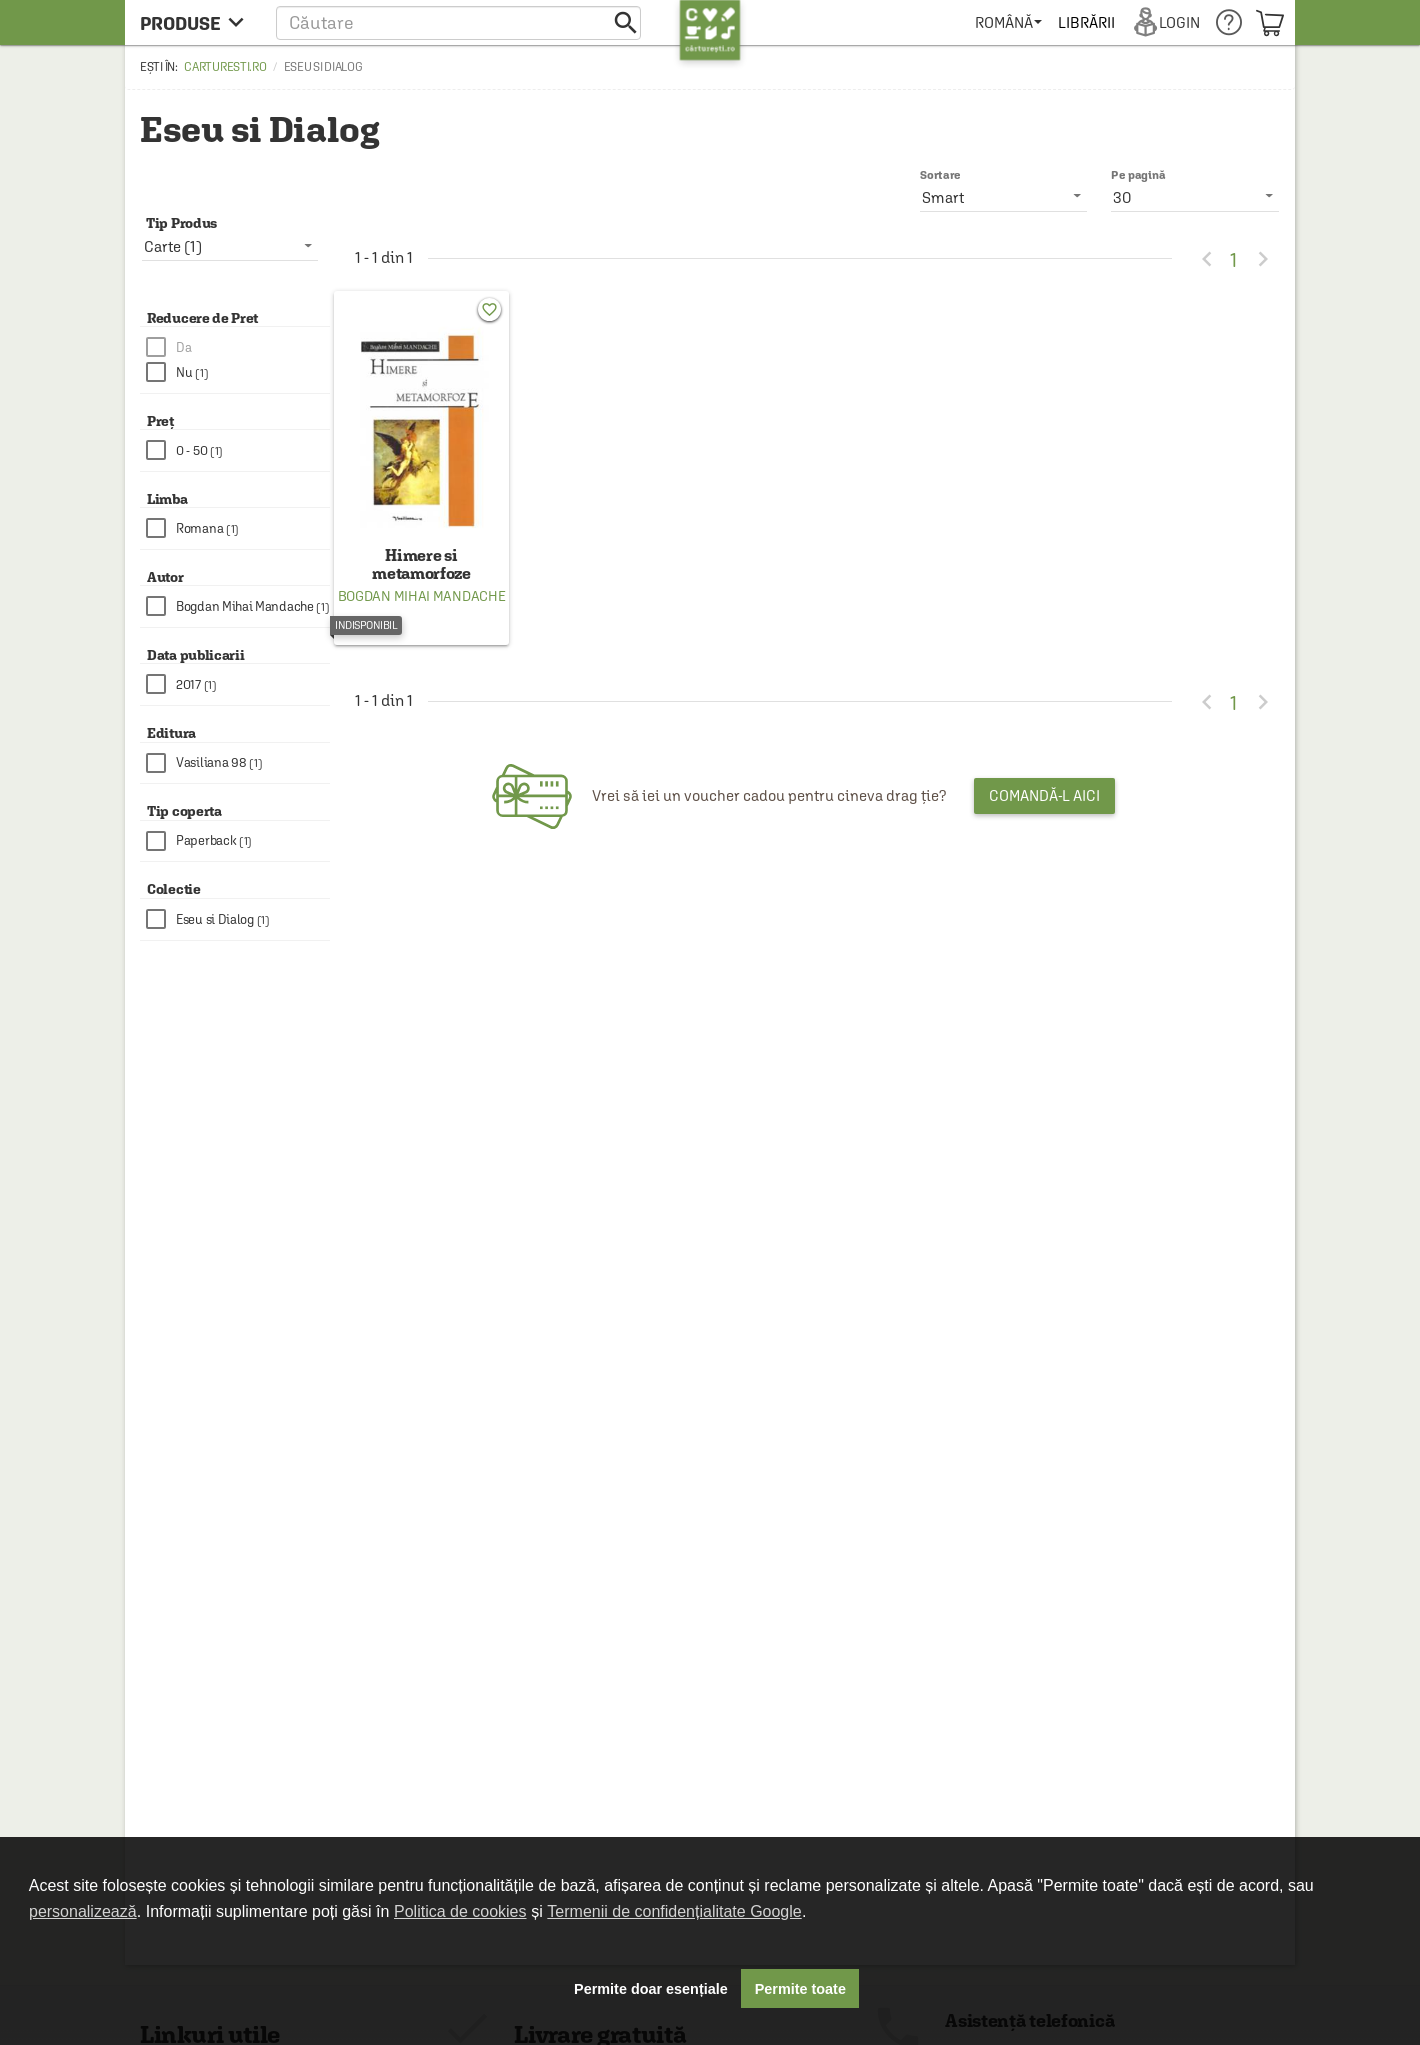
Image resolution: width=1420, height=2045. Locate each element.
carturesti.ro (225, 67)
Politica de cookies (460, 1911)
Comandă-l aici (1044, 795)
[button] (458, 22)
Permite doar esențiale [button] (651, 1989)
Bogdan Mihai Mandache (422, 596)
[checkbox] (238, 347)
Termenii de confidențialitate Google (674, 1911)
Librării (1086, 22)
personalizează (83, 1911)
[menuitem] (1008, 22)
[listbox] (1195, 197)
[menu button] (197, 22)
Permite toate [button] (800, 1989)
